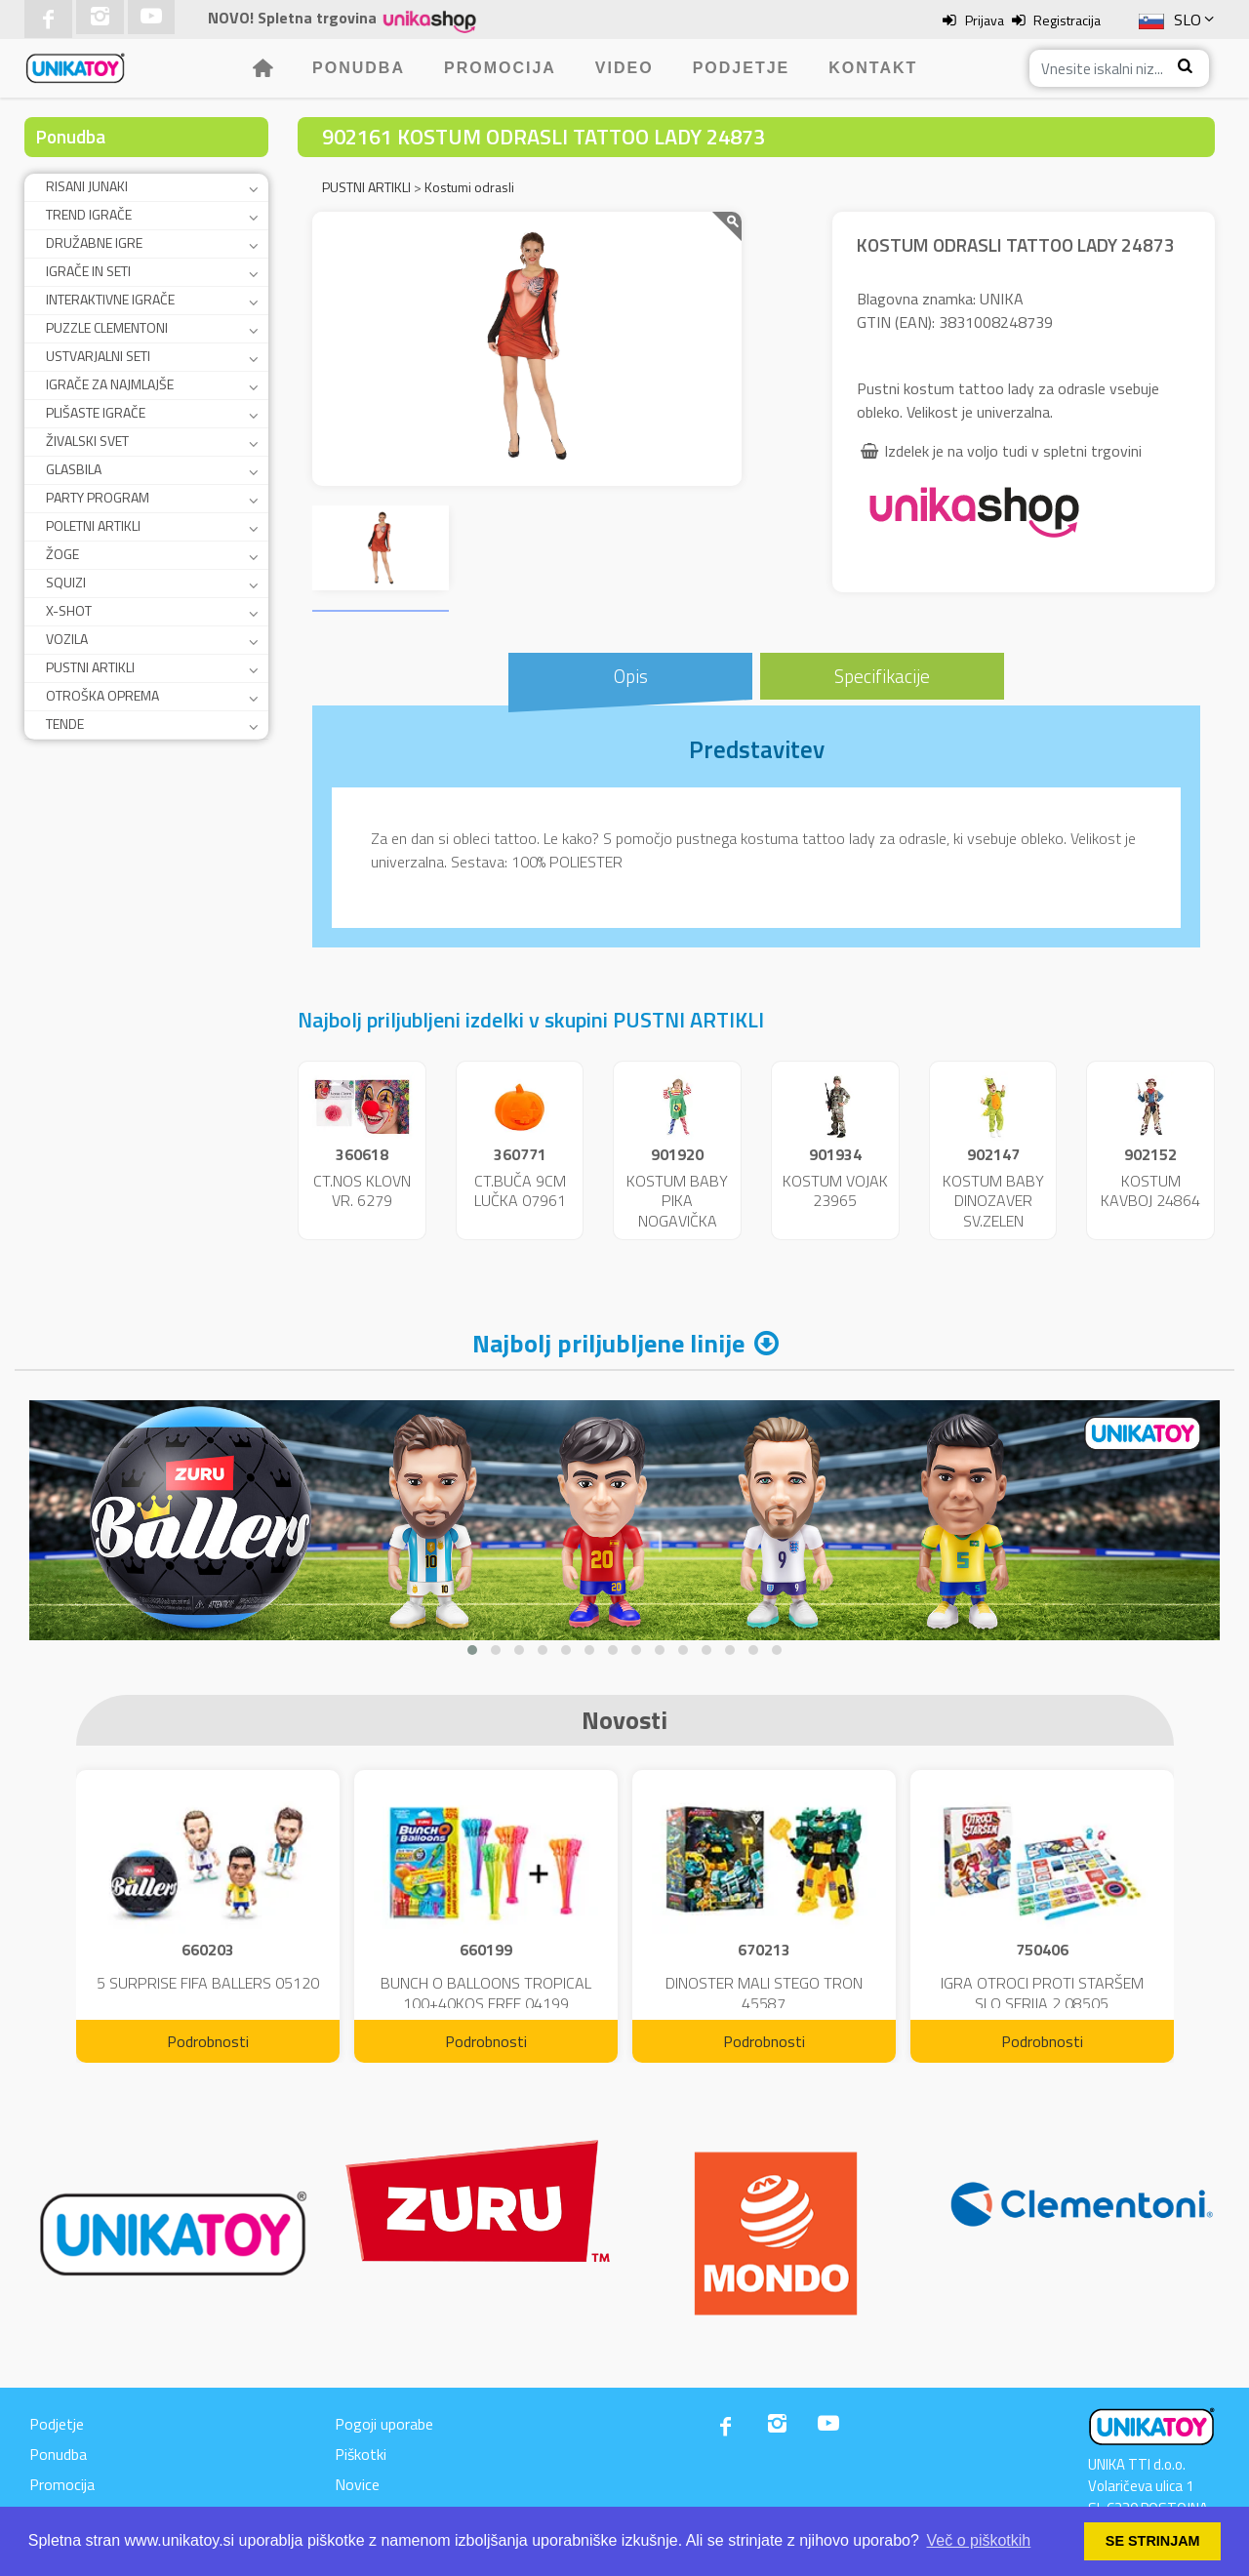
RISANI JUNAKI (87, 186)
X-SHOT (69, 610)
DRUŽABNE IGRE (94, 242)
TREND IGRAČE (89, 214)
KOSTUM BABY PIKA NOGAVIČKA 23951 (677, 1211)
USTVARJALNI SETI (98, 355)
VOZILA (67, 638)
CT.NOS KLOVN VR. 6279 (362, 1191)
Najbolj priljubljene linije (608, 1343)
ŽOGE (62, 553)
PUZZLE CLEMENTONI (107, 327)
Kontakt (872, 68)
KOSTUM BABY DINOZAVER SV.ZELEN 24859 (993, 1211)
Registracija (1067, 20)
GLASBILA (73, 469)
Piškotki (360, 2454)
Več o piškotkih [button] (979, 2540)
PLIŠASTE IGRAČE (95, 412)
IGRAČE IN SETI (88, 271)
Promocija (500, 68)
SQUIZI (66, 582)
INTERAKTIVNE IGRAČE (110, 299)
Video (624, 68)
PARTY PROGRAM (97, 497)
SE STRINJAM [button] (1153, 2541)
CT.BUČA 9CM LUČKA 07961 (520, 1191)
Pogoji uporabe (384, 2423)
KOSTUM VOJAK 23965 (835, 1191)
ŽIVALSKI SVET (87, 440)
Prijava (984, 20)
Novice (357, 2484)
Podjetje (741, 68)
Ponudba (358, 68)
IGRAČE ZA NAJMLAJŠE (110, 384)
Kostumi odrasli (469, 187)
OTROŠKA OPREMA (102, 695)
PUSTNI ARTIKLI (90, 667)
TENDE (65, 723)
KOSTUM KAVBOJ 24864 (1150, 1191)
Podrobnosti (208, 2041)
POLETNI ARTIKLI (93, 525)
